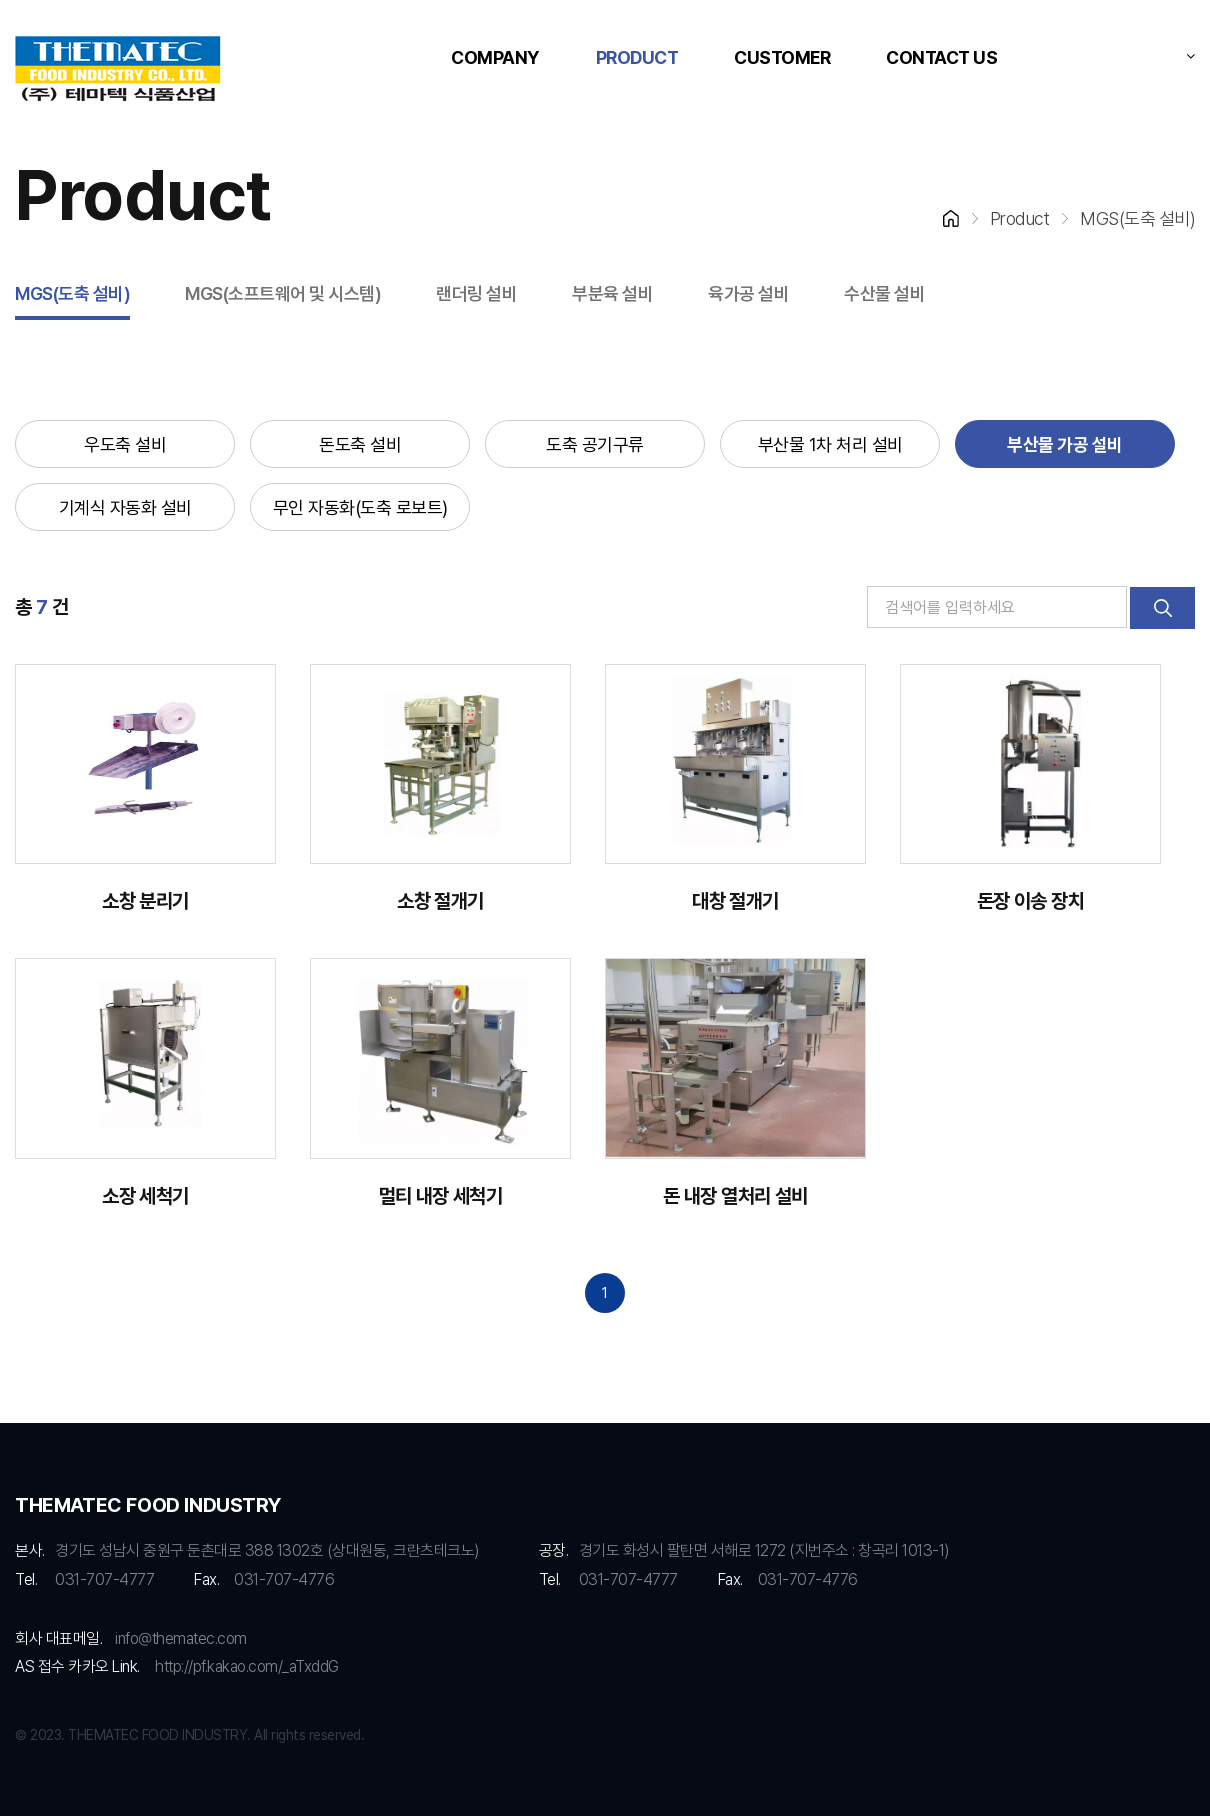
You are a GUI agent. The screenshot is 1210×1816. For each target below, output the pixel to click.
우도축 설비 (125, 444)
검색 (1162, 608)
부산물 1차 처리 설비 (830, 444)
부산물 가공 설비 (1065, 444)
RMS (118, 70)
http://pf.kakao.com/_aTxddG (247, 1666)
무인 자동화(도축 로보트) (360, 507)
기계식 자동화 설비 (125, 507)
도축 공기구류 (595, 444)
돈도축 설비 (360, 444)
